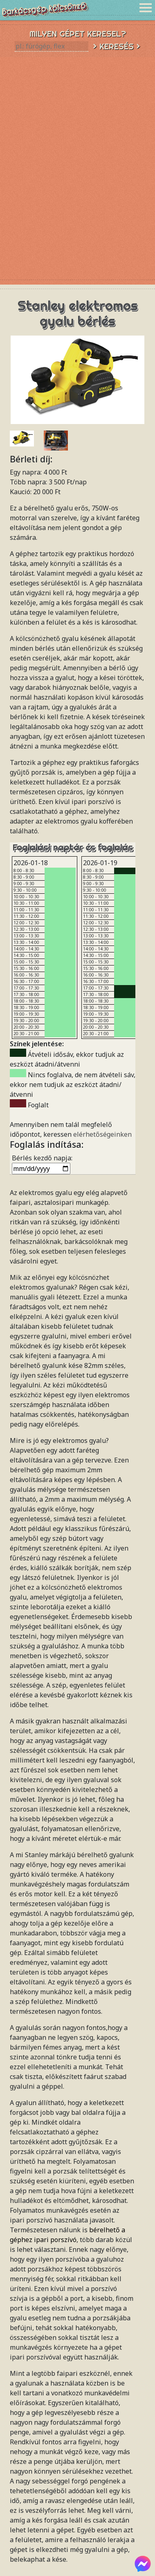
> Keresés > (116, 46)
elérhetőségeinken (102, 1134)
